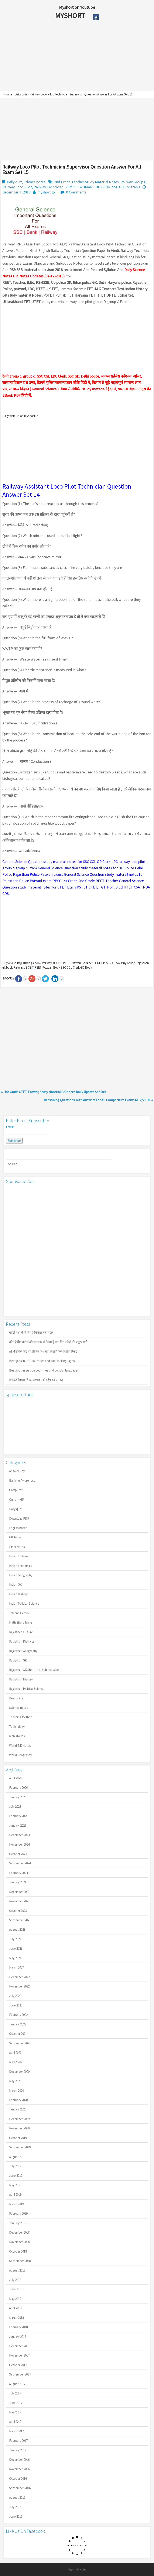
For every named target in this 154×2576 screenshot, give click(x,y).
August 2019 (17, 2157)
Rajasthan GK (18, 1660)
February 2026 (18, 1788)
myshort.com (77, 2569)
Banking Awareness (22, 1480)
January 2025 (17, 1825)
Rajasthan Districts (21, 1641)
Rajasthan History (21, 1679)
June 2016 (15, 2516)
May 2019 (15, 2185)
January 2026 (17, 1797)
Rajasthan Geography (23, 1651)
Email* (27, 1130)
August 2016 (17, 2497)
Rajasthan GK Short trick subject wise (34, 1670)
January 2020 (17, 2109)
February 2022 (18, 2015)
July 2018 (15, 2280)
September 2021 (20, 2043)
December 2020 (19, 2072)
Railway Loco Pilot (17, 187)
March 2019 (16, 2204)
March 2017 (16, 2431)
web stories (17, 1736)
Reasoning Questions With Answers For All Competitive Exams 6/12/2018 (97, 1100)
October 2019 (18, 2138)
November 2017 (19, 2355)
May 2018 (15, 2299)
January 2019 (17, 2223)
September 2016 (20, 2488)
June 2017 (15, 2403)
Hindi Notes (17, 1547)
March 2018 (16, 2318)
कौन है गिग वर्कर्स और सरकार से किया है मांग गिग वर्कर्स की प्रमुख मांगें (48, 1342)
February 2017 (18, 2441)
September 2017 (20, 2374)
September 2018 (20, 2261)
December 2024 (19, 1835)
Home (8, 94)
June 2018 (15, 2289)
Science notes (34, 181)
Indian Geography (20, 1575)
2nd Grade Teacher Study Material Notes (86, 181)
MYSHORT (70, 15)
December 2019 (19, 2119)
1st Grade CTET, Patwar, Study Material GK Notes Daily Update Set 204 (55, 1092)
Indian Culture (18, 1556)
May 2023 (15, 1958)
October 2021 (18, 2034)
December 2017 (19, 2346)
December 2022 (19, 1977)
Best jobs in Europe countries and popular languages (44, 1370)
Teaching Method (20, 1717)
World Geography (20, 1755)
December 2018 (19, 2232)
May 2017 (15, 2412)
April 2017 (15, 2422)
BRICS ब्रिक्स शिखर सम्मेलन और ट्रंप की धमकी (36, 1380)
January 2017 (17, 2450)
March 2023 (16, 1967)
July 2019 (15, 2166)
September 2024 (20, 1863)
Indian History (18, 1594)
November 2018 (19, 2242)
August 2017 (17, 2384)
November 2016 (19, 2469)
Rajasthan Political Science (26, 1689)
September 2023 (20, 1920)
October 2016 (18, 2478)
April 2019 (15, 2194)
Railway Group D (133, 181)
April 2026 (15, 1778)
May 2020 (15, 2081)
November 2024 (19, 1844)
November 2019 (19, 2128)
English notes (18, 1528)
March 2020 (16, 2090)
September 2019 (20, 2147)
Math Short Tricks (20, 1622)
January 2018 (17, 2337)
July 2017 (15, 2393)
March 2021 (16, 2062)
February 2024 (18, 1873)
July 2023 (15, 1939)
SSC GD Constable (126, 187)
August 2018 (17, 2270)
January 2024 (17, 1882)
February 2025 (18, 1816)
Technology (17, 1727)
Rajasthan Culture (21, 1632)
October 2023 (18, 1911)
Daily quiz (21, 94)
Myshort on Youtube (77, 7)
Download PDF (19, 1518)
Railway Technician (49, 187)
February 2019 (18, 2213)
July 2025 (15, 1806)
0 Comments (76, 192)
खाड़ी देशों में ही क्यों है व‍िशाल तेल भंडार (31, 1332)
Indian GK (15, 1584)
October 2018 (18, 2251)
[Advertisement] (87, 57)
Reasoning (16, 1698)
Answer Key (17, 1471)
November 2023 (19, 1901)
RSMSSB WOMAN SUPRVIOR (87, 187)
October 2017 (18, 2365)
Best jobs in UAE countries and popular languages (42, 1361)
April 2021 (15, 2053)
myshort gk (46, 192)
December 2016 (19, 2460)
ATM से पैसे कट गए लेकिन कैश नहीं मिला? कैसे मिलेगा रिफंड (43, 1351)
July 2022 (15, 1996)
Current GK (16, 1499)
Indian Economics (20, 1566)
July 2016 (15, 2507)
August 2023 (17, 1929)
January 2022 (17, 2024)
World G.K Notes (20, 1746)
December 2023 (19, 1892)
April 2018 (15, 2308)
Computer (16, 1490)
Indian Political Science (24, 1603)
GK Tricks (15, 1537)
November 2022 (19, 1986)
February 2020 (18, 2100)
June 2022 (15, 2005)
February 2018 (18, 2327)
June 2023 (15, 1948)
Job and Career (19, 1613)
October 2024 (18, 1854)
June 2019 (15, 2176)
